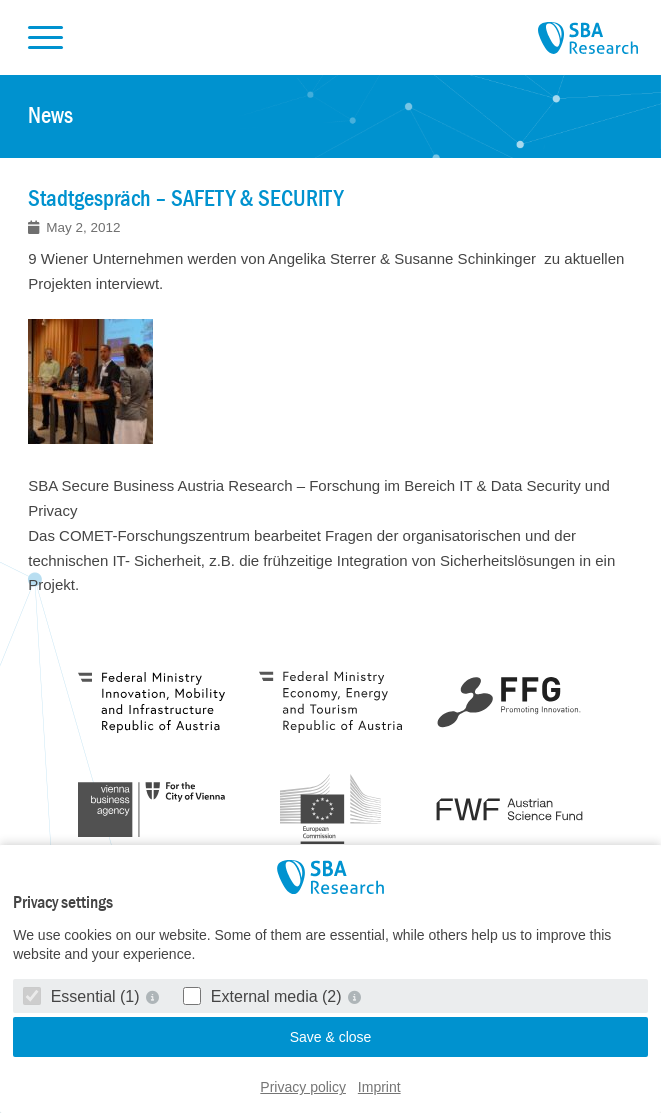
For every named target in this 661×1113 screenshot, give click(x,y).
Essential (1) (83, 996)
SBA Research (588, 39)
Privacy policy (303, 1087)
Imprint (379, 1087)
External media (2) (264, 996)
